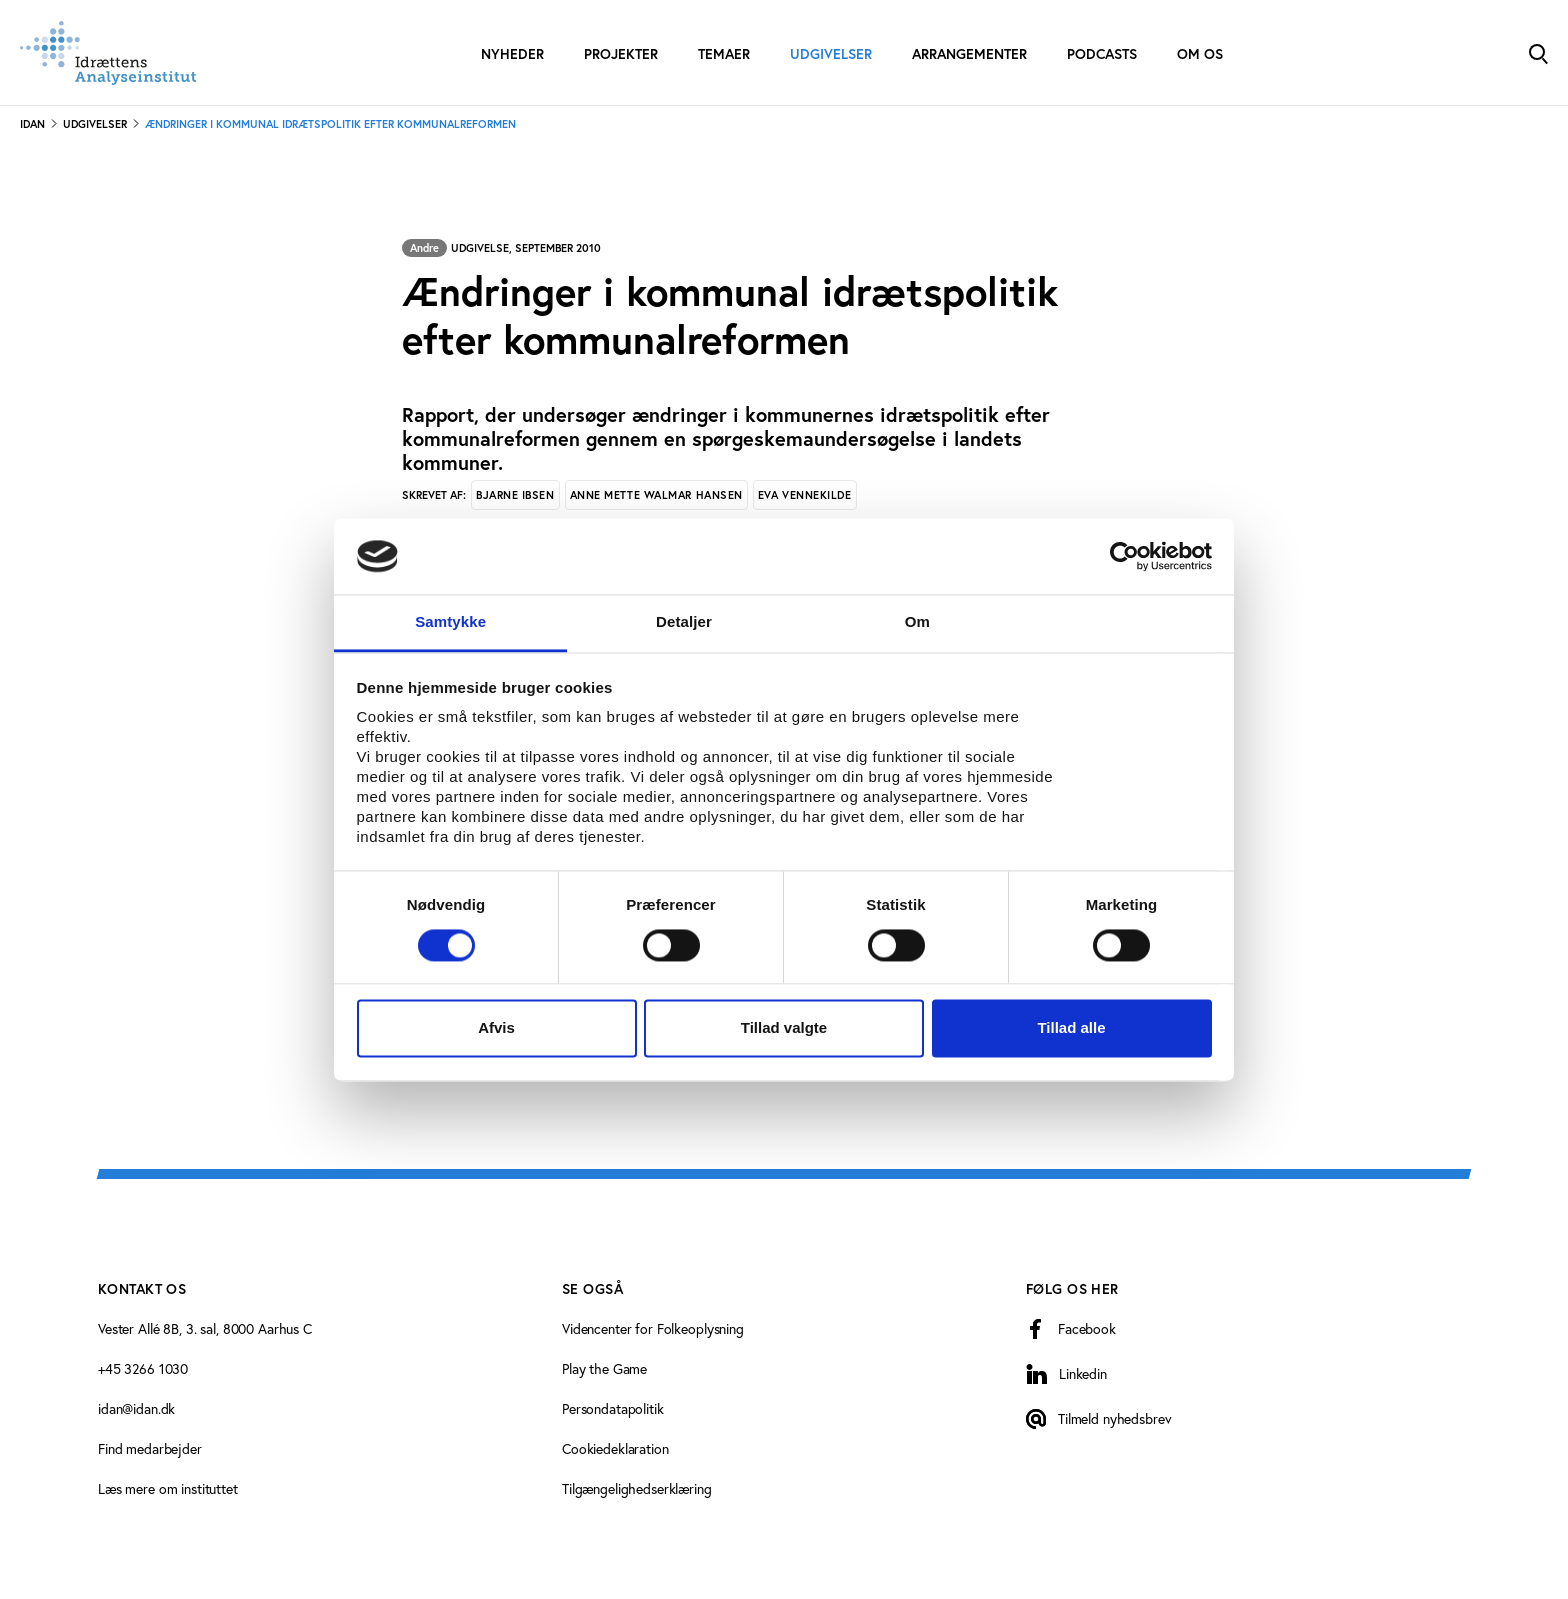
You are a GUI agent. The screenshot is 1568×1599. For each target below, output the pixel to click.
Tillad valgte (784, 1028)
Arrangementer (969, 54)
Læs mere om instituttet (168, 1488)
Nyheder (512, 54)
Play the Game (604, 1368)
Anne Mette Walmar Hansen (656, 495)
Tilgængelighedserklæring (637, 1488)
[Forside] (108, 53)
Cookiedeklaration (615, 1448)
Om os (1200, 54)
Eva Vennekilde (805, 495)
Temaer (724, 54)
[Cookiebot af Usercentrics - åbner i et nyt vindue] (1124, 556)
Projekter (621, 54)
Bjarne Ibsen (515, 495)
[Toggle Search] (1538, 52)
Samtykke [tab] (450, 622)
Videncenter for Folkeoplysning (653, 1328)
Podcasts (1102, 54)
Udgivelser (831, 54)
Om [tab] (917, 622)
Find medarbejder (150, 1448)
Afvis (496, 1028)
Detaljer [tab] (684, 622)
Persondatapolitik (613, 1408)
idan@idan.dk (136, 1408)
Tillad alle (1071, 1028)
